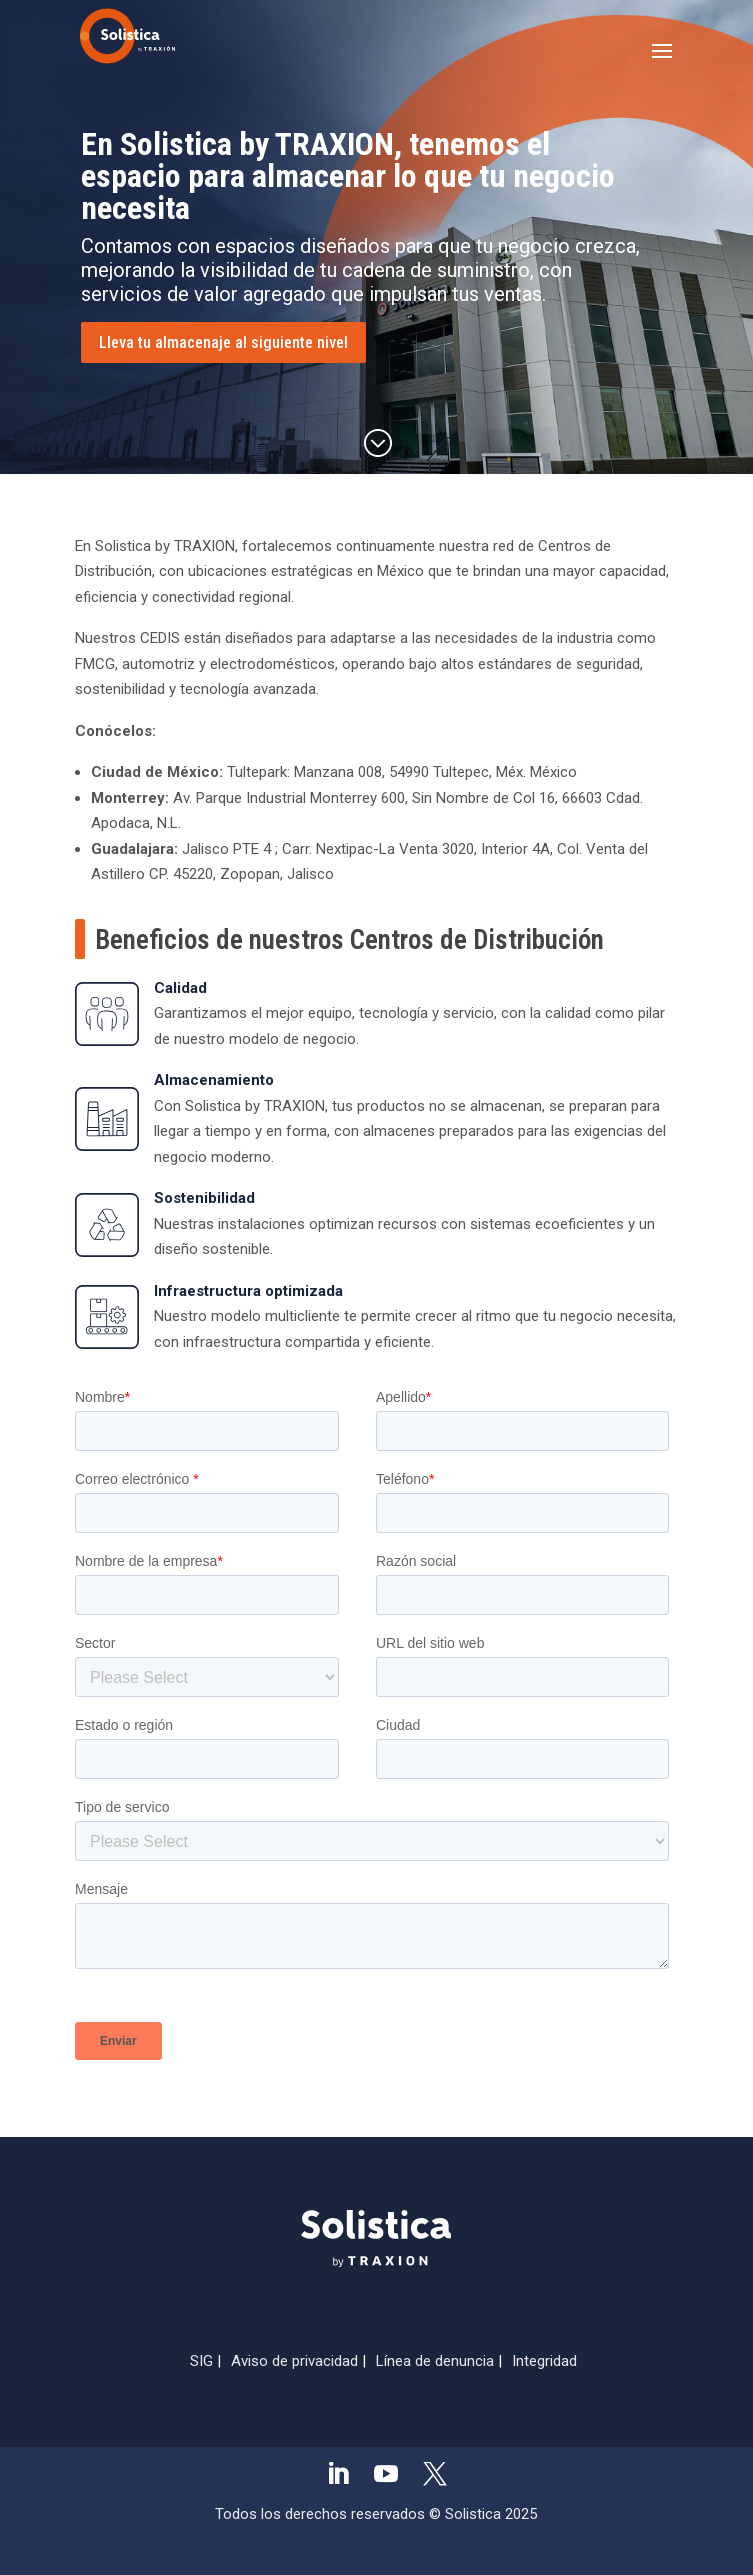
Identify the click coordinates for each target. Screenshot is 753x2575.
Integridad (544, 2361)
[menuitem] (338, 2477)
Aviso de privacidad (294, 2361)
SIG (201, 2361)
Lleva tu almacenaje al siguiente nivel (223, 342)
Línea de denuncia (435, 2361)
